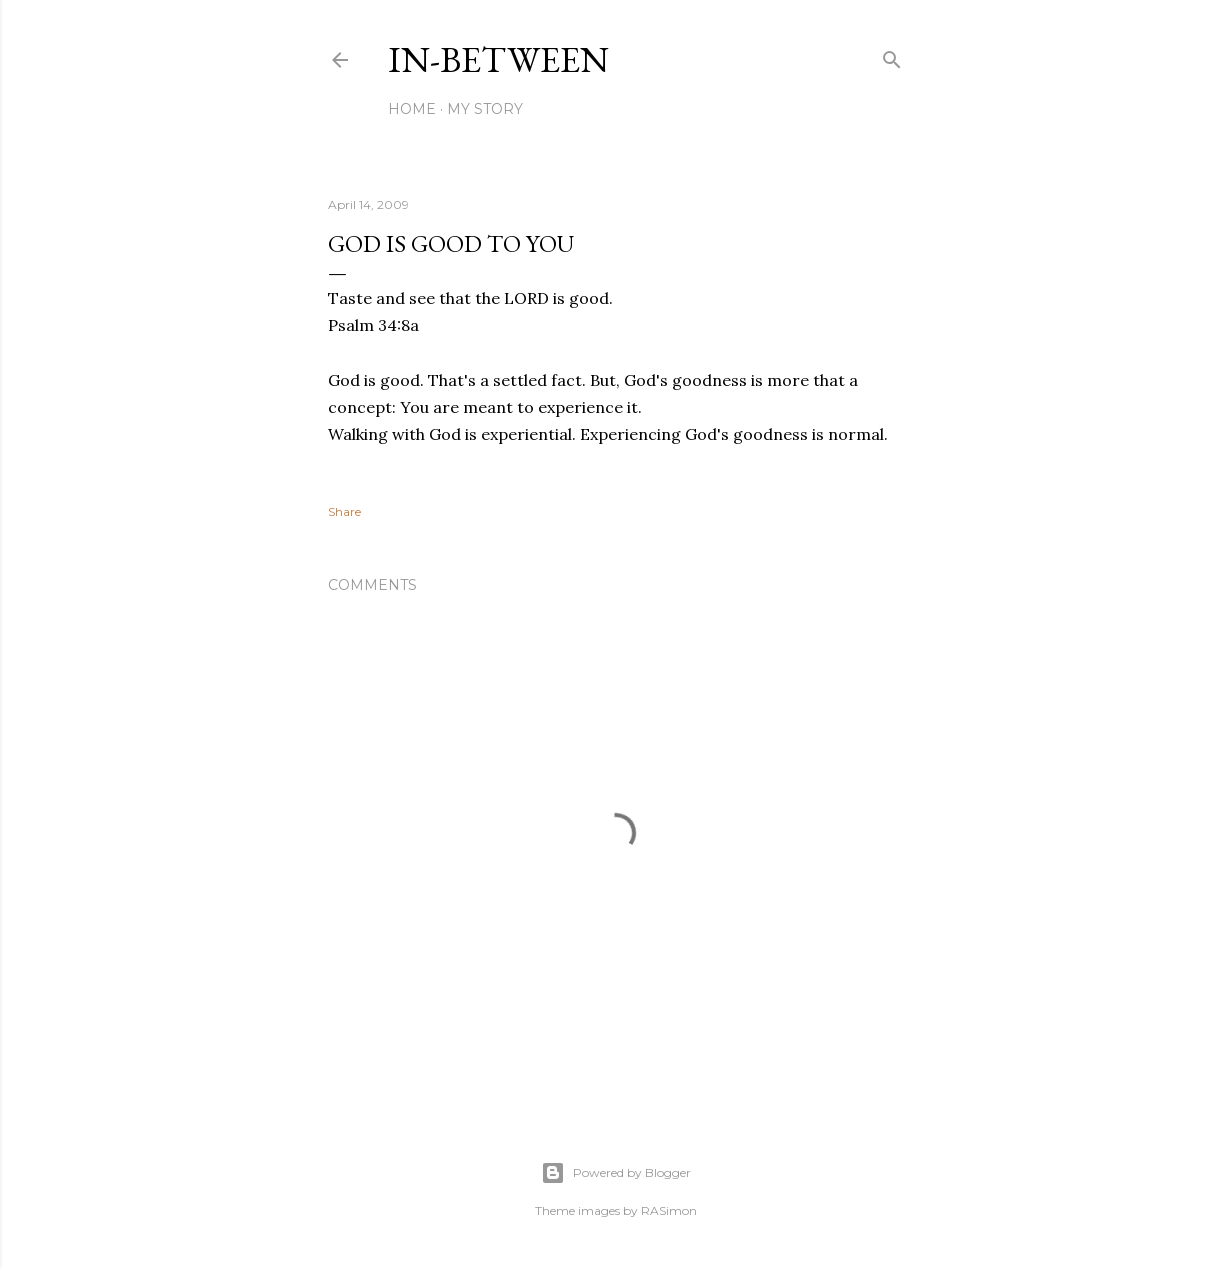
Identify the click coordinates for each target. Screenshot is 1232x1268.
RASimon (669, 1210)
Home (412, 109)
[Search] (892, 55)
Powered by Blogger (616, 1173)
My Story (485, 109)
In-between (498, 59)
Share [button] (344, 511)
